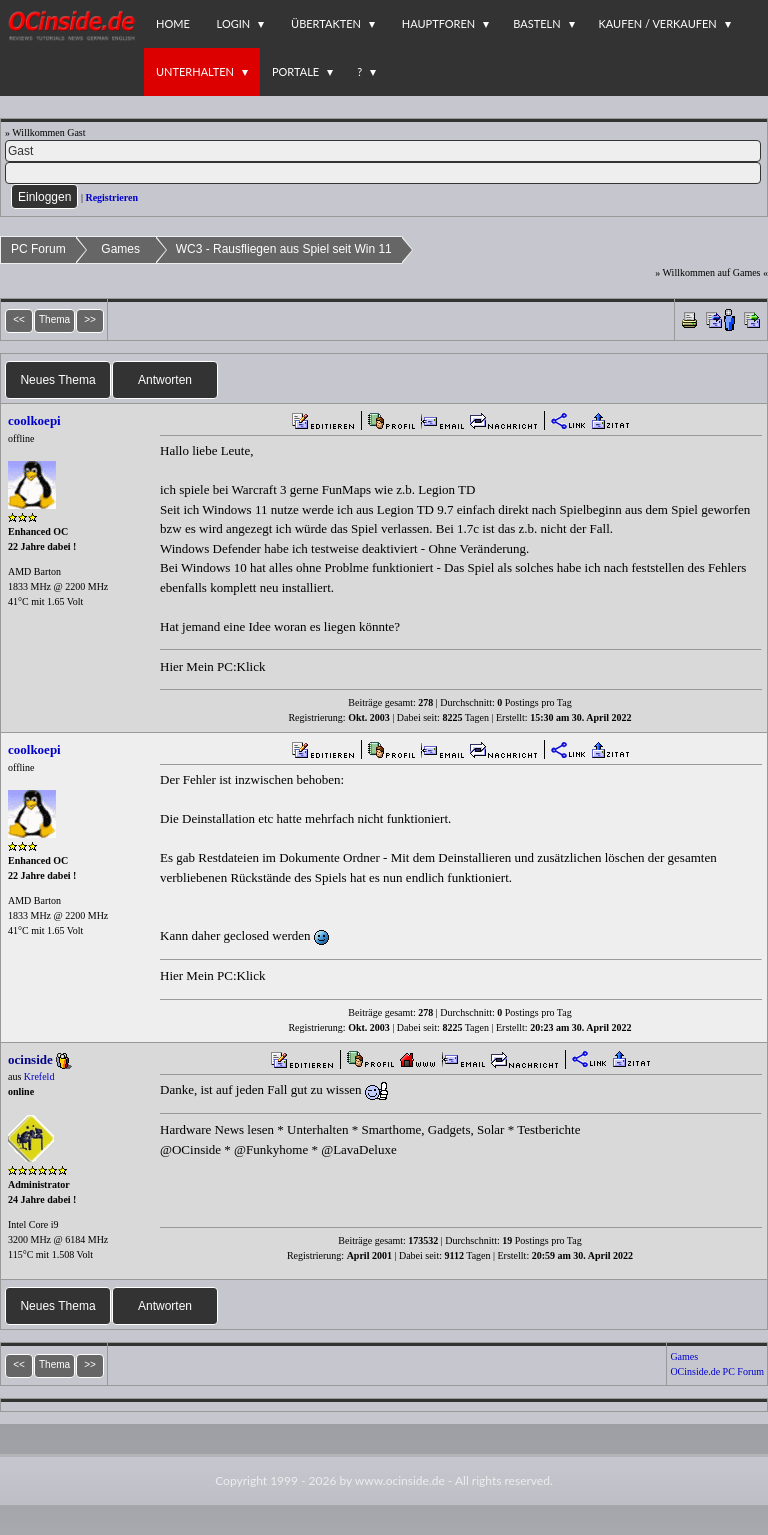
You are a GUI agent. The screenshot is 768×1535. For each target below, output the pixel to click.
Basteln (536, 23)
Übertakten (326, 23)
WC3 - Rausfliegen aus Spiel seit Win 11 (284, 249)
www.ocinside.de (400, 1480)
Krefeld (39, 1076)
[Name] (383, 151)
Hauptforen (438, 23)
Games (120, 249)
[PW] (383, 173)
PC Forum (38, 249)
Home (173, 23)
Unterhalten (195, 71)
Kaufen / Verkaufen (658, 23)
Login (234, 23)
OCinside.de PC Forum (717, 1371)
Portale (295, 71)
